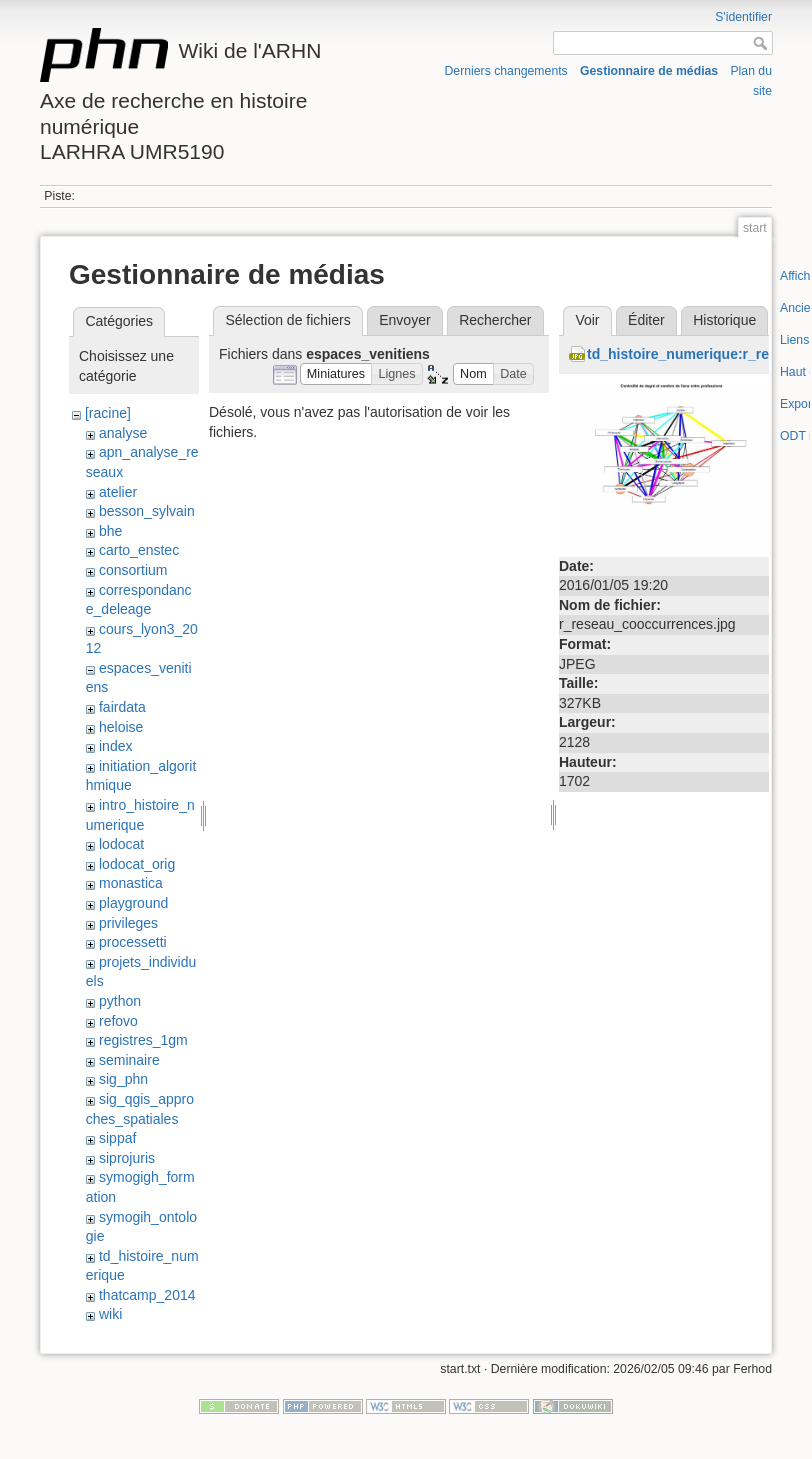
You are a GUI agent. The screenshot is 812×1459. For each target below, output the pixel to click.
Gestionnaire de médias (649, 71)
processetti (133, 942)
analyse (123, 433)
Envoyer (404, 320)
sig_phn (123, 1079)
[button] (336, 374)
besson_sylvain (147, 511)
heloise (121, 727)
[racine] (108, 413)
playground (133, 903)
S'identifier (743, 17)
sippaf (117, 1138)
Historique (724, 320)
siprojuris (127, 1158)
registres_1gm (143, 1040)
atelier (118, 492)
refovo (118, 1021)
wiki (110, 1314)
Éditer (646, 320)
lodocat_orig (137, 864)
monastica (131, 883)
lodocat (121, 844)
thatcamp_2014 (147, 1295)
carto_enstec (139, 550)
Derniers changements (505, 71)
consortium (133, 570)
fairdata (122, 707)
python (120, 1001)
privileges (128, 923)
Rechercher (495, 320)
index (115, 746)
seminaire (129, 1060)
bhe (110, 531)
